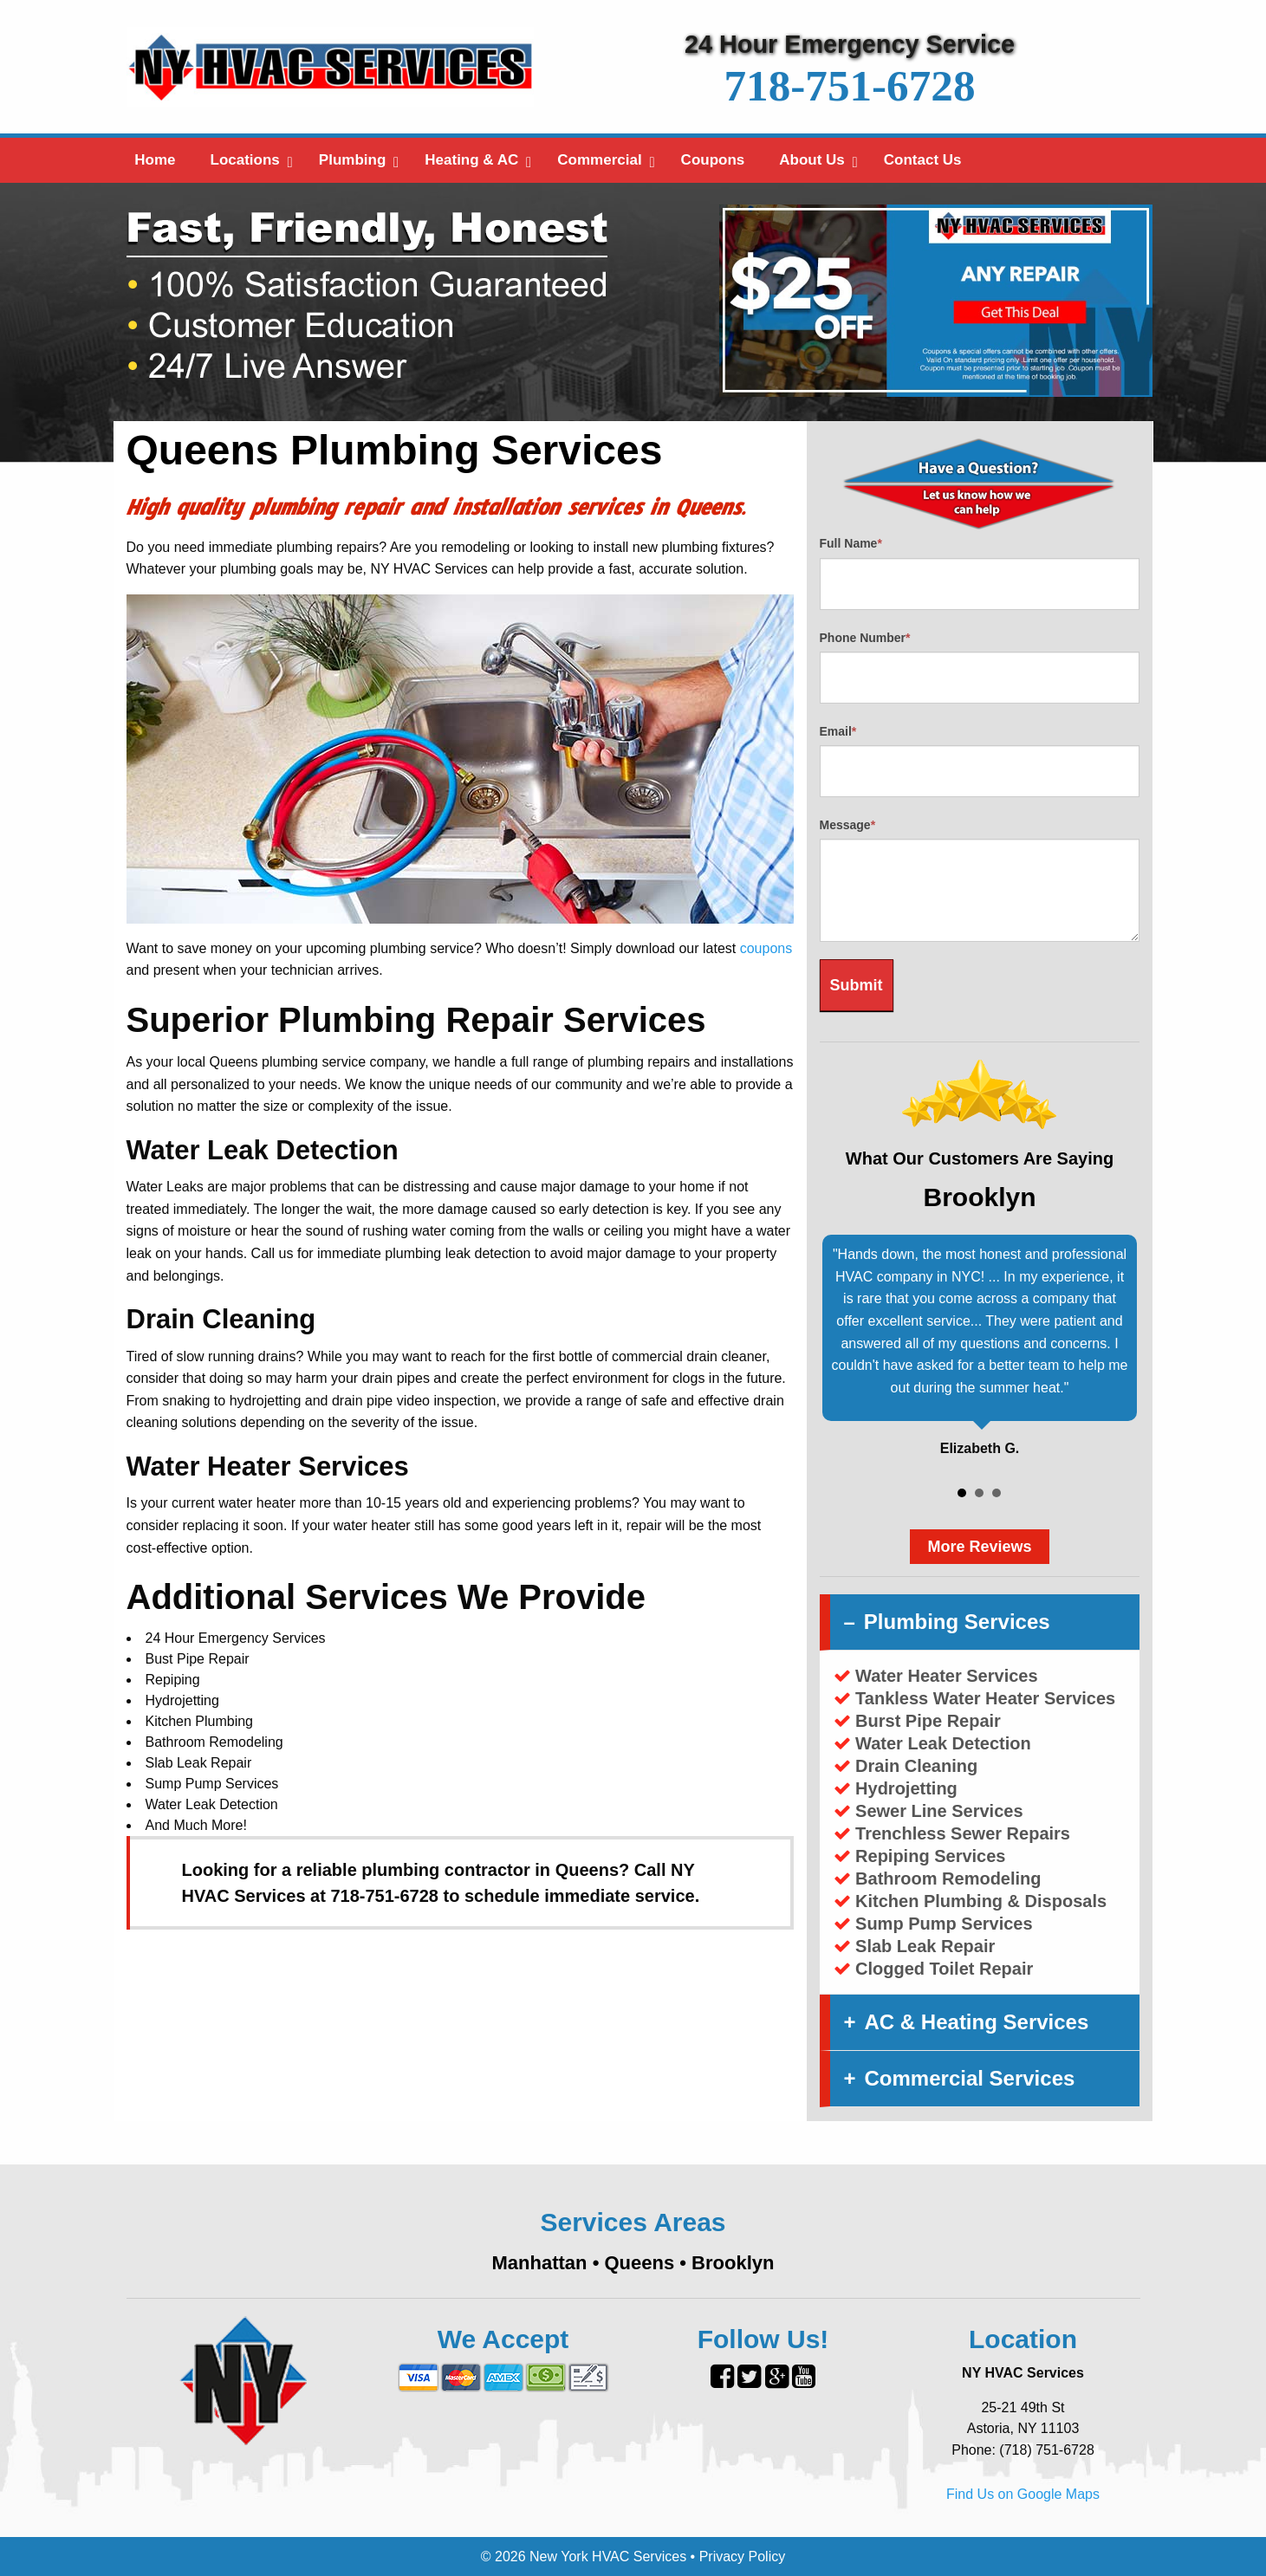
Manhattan (540, 2263)
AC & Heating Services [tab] (977, 2022)
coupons (766, 948)
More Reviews (979, 1546)
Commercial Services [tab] (970, 2078)
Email (838, 731)
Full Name (851, 543)
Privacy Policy (742, 2556)
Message (848, 825)
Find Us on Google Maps (1023, 2494)
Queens (639, 2263)
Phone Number (865, 638)
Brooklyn (732, 2263)
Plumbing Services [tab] (957, 1621)
